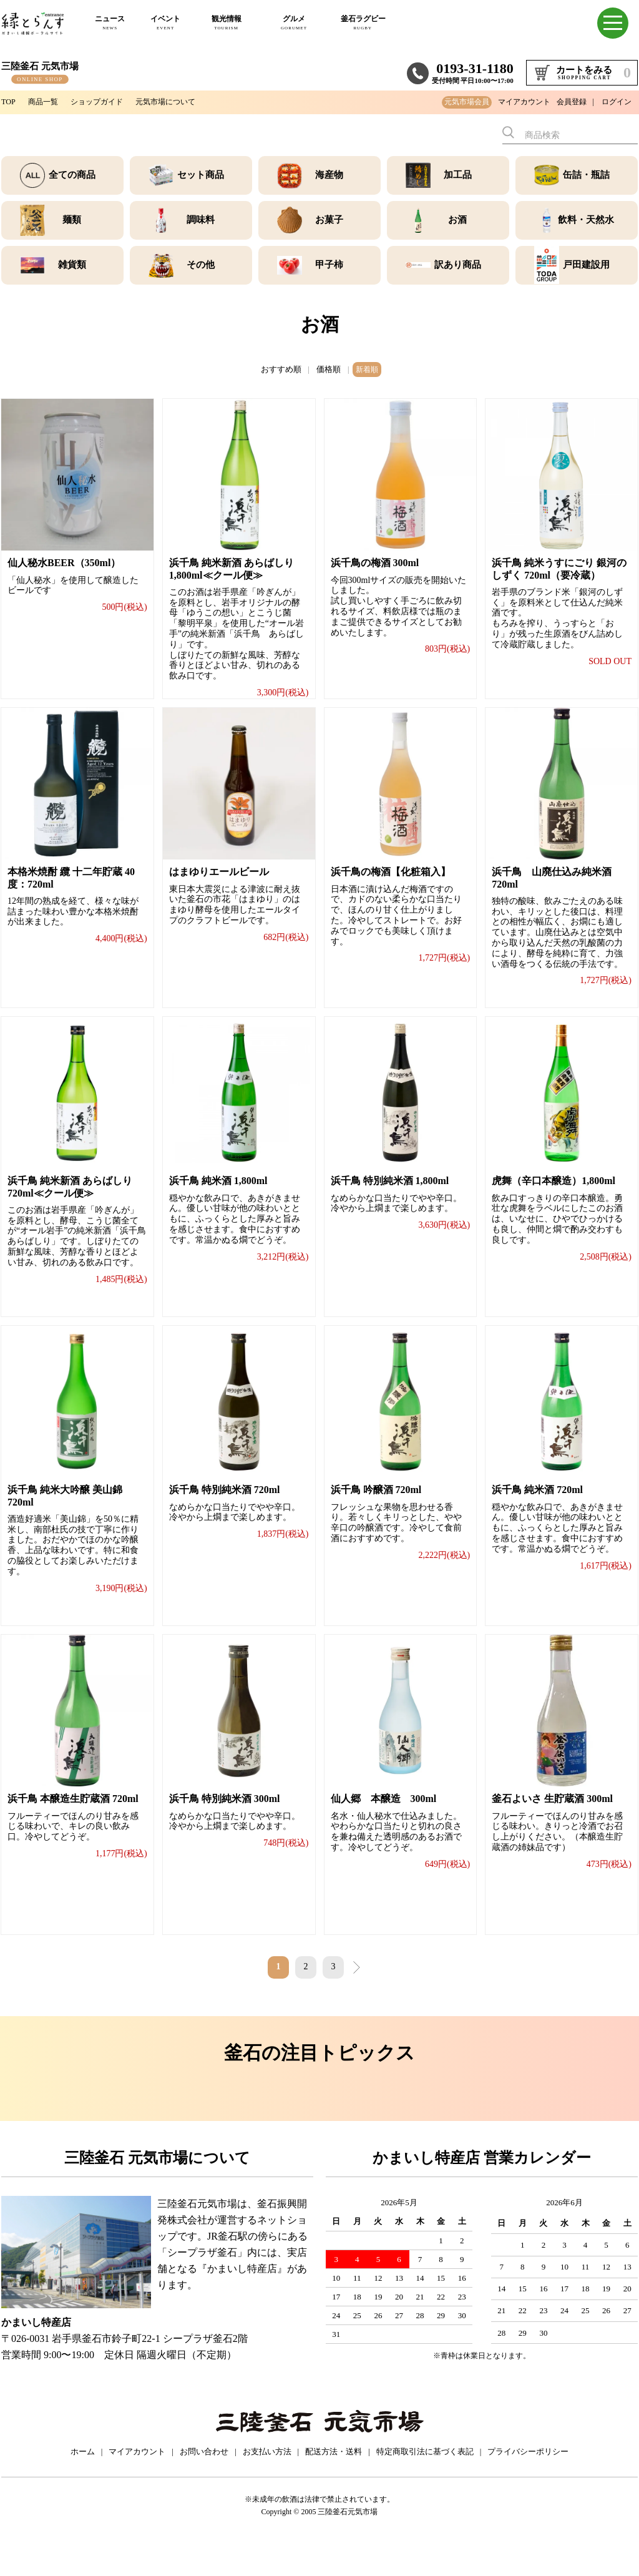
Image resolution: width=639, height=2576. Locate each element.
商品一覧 (47, 101)
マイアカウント (524, 101)
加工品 (457, 175)
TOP (9, 101)
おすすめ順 (282, 368)
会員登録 (572, 101)
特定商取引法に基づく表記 (425, 2484)
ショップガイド (108, 101)
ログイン (617, 101)
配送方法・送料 (333, 2484)
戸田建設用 (586, 265)
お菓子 (329, 220)
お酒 (457, 220)
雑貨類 (72, 265)
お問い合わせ (204, 2484)
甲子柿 (329, 265)
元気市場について (186, 101)
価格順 (327, 368)
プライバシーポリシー (527, 2484)
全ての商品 (72, 175)
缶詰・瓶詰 (586, 175)
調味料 (200, 220)
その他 (200, 265)
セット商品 (200, 175)
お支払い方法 (267, 2484)
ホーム (83, 2484)
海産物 (329, 175)
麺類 (72, 220)
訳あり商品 (457, 265)
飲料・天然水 (586, 220)
